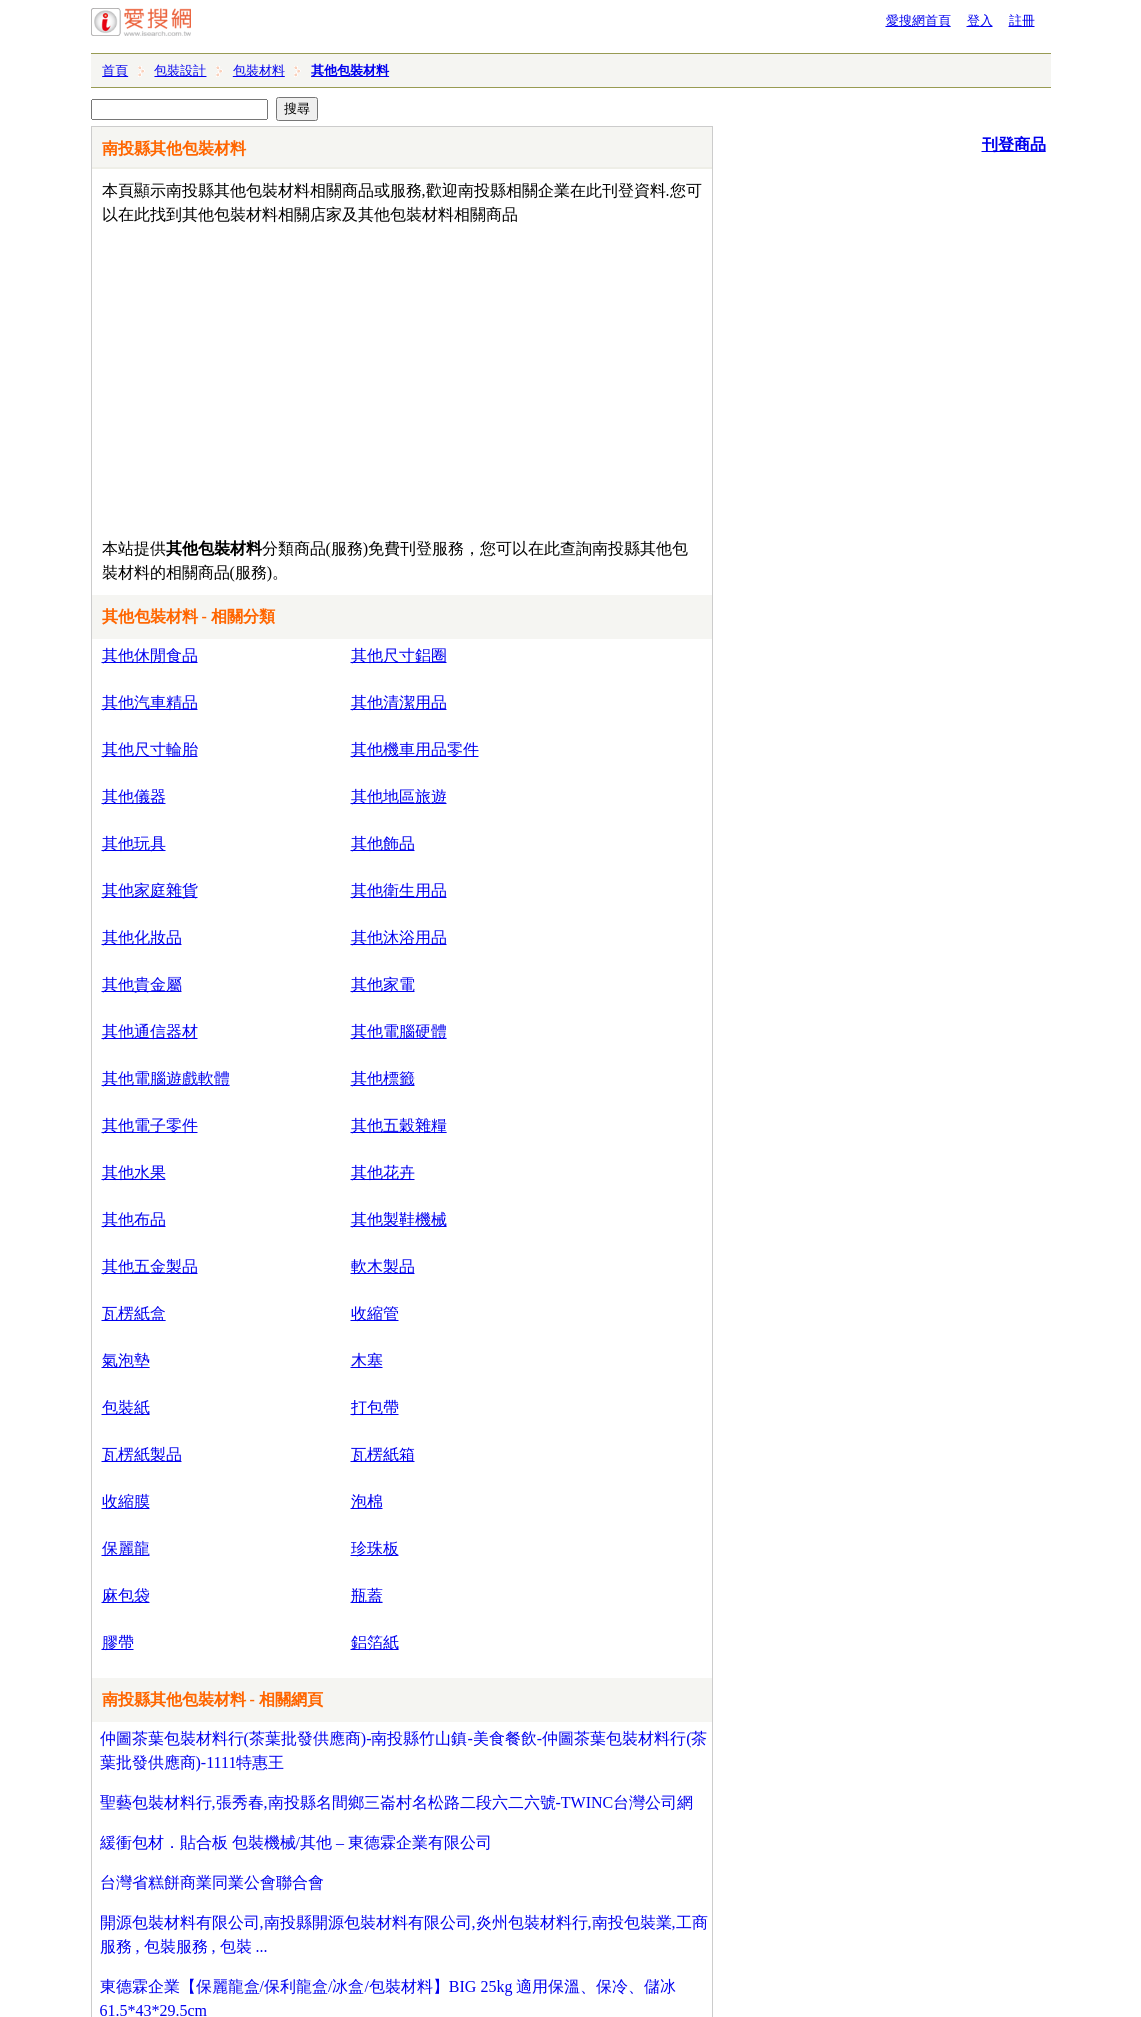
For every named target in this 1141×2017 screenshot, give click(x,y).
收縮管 (375, 1313)
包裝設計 (180, 70)
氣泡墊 (126, 1360)
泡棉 (367, 1501)
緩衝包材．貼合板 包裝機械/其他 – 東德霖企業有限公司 (296, 1842)
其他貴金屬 (142, 984)
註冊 (1022, 20)
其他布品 (134, 1219)
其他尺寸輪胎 (150, 749)
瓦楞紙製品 (142, 1454)
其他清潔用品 (399, 702)
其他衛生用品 (399, 890)
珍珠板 (375, 1548)
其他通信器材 (150, 1031)
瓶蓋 (367, 1595)
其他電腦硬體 (399, 1031)
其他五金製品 (150, 1266)
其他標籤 (383, 1078)
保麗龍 (126, 1548)
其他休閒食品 (150, 655)
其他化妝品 (142, 937)
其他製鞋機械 (399, 1219)
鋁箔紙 (375, 1642)
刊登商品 (1014, 144)
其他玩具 (134, 843)
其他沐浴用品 (399, 937)
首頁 (115, 70)
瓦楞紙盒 (134, 1313)
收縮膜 (126, 1501)
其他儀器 (134, 796)
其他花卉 (383, 1172)
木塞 (367, 1360)
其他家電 (383, 984)
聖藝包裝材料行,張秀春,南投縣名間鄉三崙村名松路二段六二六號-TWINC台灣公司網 (397, 1802)
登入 (980, 20)
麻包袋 (126, 1595)
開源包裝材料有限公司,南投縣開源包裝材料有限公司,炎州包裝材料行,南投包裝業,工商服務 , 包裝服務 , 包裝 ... (404, 1934)
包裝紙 (126, 1407)
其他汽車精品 (150, 702)
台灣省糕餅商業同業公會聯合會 (212, 1882)
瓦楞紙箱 (383, 1454)
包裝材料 (259, 70)
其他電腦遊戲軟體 (166, 1078)
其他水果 (134, 1172)
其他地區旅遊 (399, 796)
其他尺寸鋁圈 (399, 655)
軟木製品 (383, 1266)
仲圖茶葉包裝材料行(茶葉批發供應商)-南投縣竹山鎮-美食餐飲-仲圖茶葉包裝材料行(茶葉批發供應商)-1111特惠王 (404, 1750)
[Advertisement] (344, 377)
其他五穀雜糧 (399, 1125)
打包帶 (375, 1407)
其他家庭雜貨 (150, 890)
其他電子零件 (150, 1125)
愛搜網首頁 (918, 20)
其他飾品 (383, 843)
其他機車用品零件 (415, 749)
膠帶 (118, 1642)
